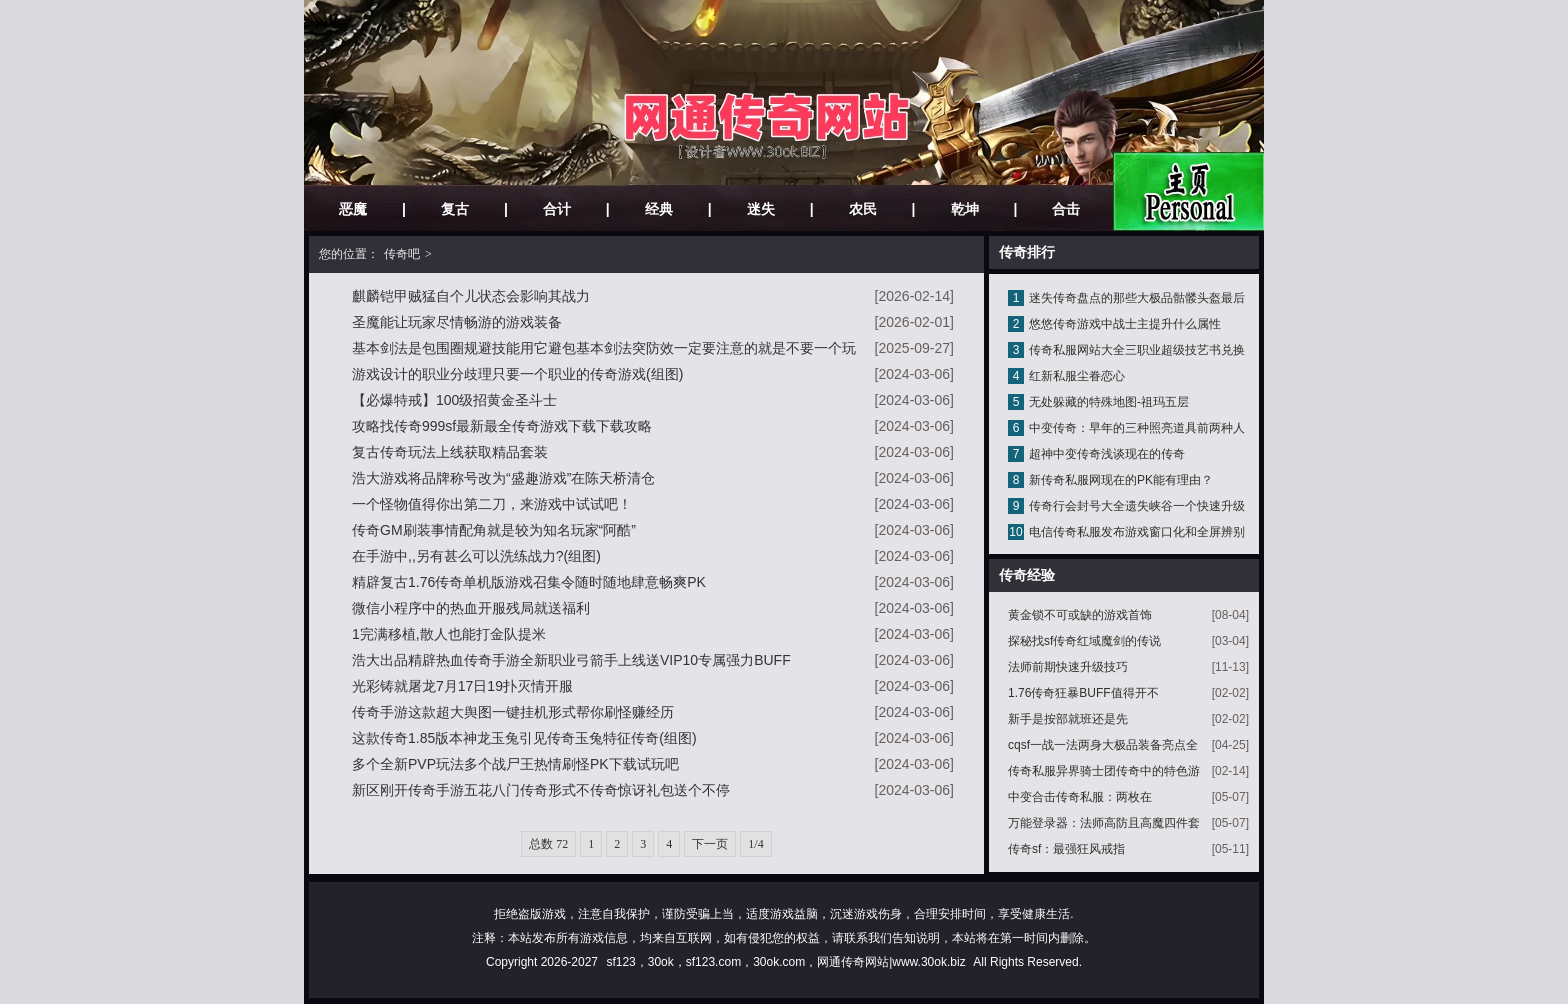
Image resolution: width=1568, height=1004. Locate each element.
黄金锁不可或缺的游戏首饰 (1080, 615)
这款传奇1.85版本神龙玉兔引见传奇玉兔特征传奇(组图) (524, 738)
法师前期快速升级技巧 (1068, 667)
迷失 (761, 209)
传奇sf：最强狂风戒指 (1066, 849)
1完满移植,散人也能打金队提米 (449, 634)
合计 (557, 209)
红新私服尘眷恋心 (1077, 376)
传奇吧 (402, 254)
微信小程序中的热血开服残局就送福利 (471, 608)
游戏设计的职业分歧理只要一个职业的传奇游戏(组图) (517, 374)
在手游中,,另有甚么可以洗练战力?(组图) (476, 556)
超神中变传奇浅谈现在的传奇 (1107, 454)
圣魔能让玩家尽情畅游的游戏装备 (457, 322)
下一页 (710, 844)
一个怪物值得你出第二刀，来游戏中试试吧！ (492, 504)
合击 (1066, 209)
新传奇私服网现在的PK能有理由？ (1121, 480)
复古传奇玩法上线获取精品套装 (450, 452)
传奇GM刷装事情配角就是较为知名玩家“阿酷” (494, 530)
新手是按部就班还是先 (1068, 719)
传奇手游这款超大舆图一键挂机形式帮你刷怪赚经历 (513, 712)
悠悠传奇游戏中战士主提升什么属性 (1125, 324)
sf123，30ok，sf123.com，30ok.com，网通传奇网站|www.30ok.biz (785, 962)
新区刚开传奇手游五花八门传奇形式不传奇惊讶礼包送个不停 (541, 790)
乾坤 (965, 209)
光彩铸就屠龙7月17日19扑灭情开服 (462, 686)
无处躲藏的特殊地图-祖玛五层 (1109, 402)
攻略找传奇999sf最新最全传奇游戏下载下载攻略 (502, 426)
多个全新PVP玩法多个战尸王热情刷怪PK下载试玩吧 (515, 764)
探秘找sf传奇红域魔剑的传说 (1084, 641)
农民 (863, 209)
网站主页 (1188, 191)
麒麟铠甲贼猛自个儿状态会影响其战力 (471, 296)
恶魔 (353, 209)
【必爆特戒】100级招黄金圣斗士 (454, 400)
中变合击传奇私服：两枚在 (1080, 797)
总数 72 (548, 844)
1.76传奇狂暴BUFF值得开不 (1083, 693)
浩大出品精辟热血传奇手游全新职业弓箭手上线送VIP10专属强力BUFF (571, 660)
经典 (659, 209)
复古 (455, 209)
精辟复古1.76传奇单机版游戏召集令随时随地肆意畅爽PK (529, 582)
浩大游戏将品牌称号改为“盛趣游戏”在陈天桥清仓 (503, 478)
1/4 (755, 844)
